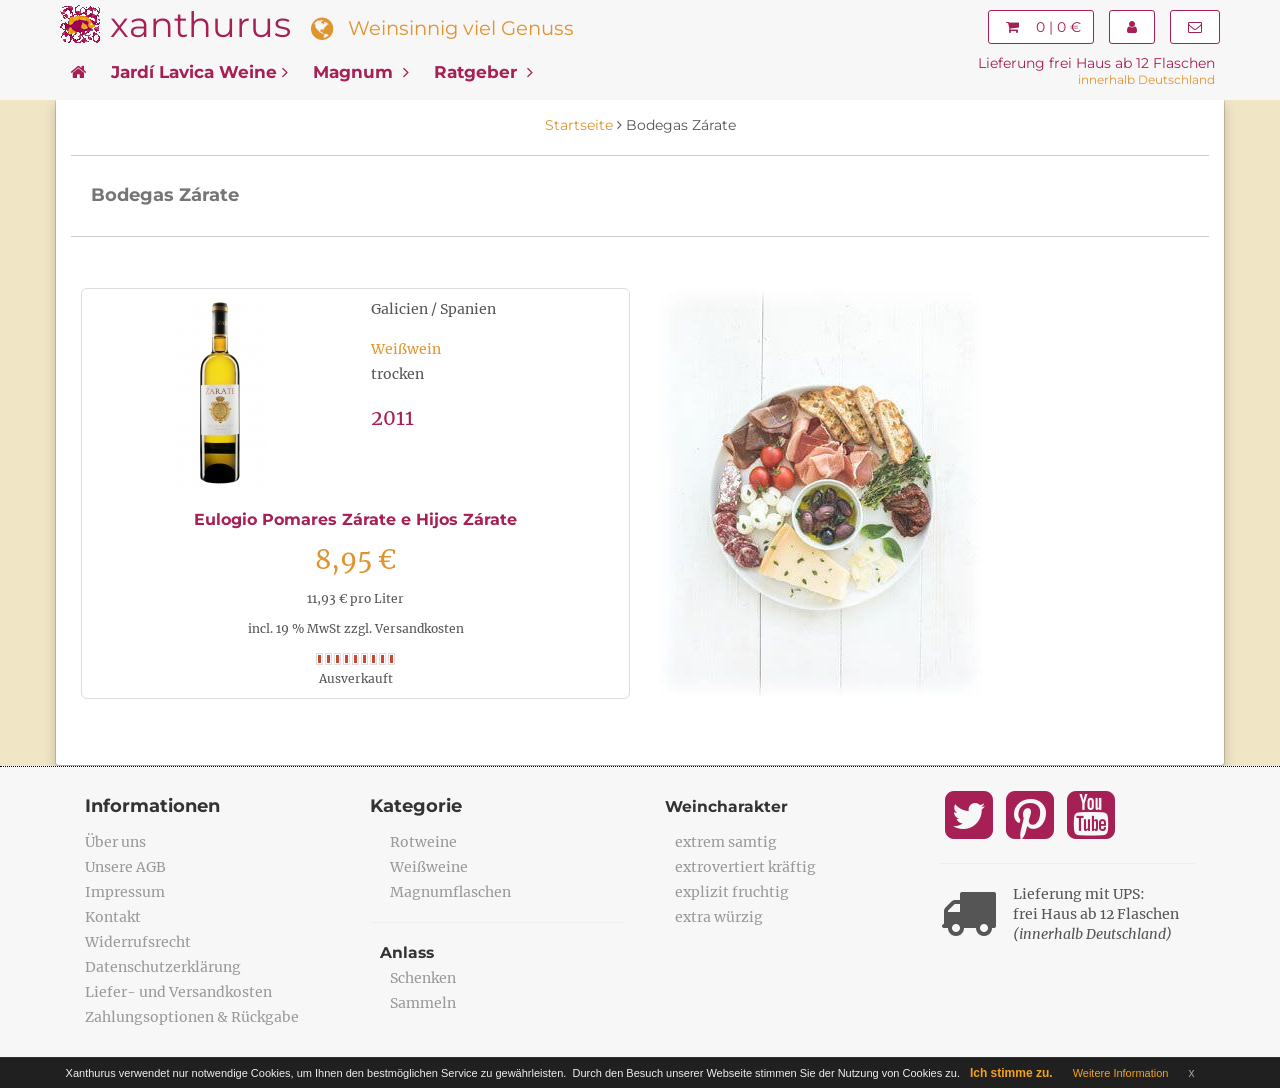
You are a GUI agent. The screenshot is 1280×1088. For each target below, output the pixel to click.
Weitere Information (1121, 1073)
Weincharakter (727, 806)
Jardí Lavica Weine (199, 72)
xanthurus (200, 24)
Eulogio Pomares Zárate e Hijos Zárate (355, 519)
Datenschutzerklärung (163, 967)
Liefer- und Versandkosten (178, 992)
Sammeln (423, 1003)
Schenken (423, 978)
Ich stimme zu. (1011, 1073)
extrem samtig (726, 842)
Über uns (115, 842)
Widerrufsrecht (138, 942)
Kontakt (113, 917)
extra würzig (719, 917)
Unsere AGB (125, 867)
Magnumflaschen (450, 892)
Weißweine (429, 867)
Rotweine (423, 842)
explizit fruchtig (732, 892)
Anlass (408, 952)
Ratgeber (483, 72)
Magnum (361, 72)
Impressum (125, 892)
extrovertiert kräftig (745, 867)
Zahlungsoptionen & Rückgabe (192, 1017)
